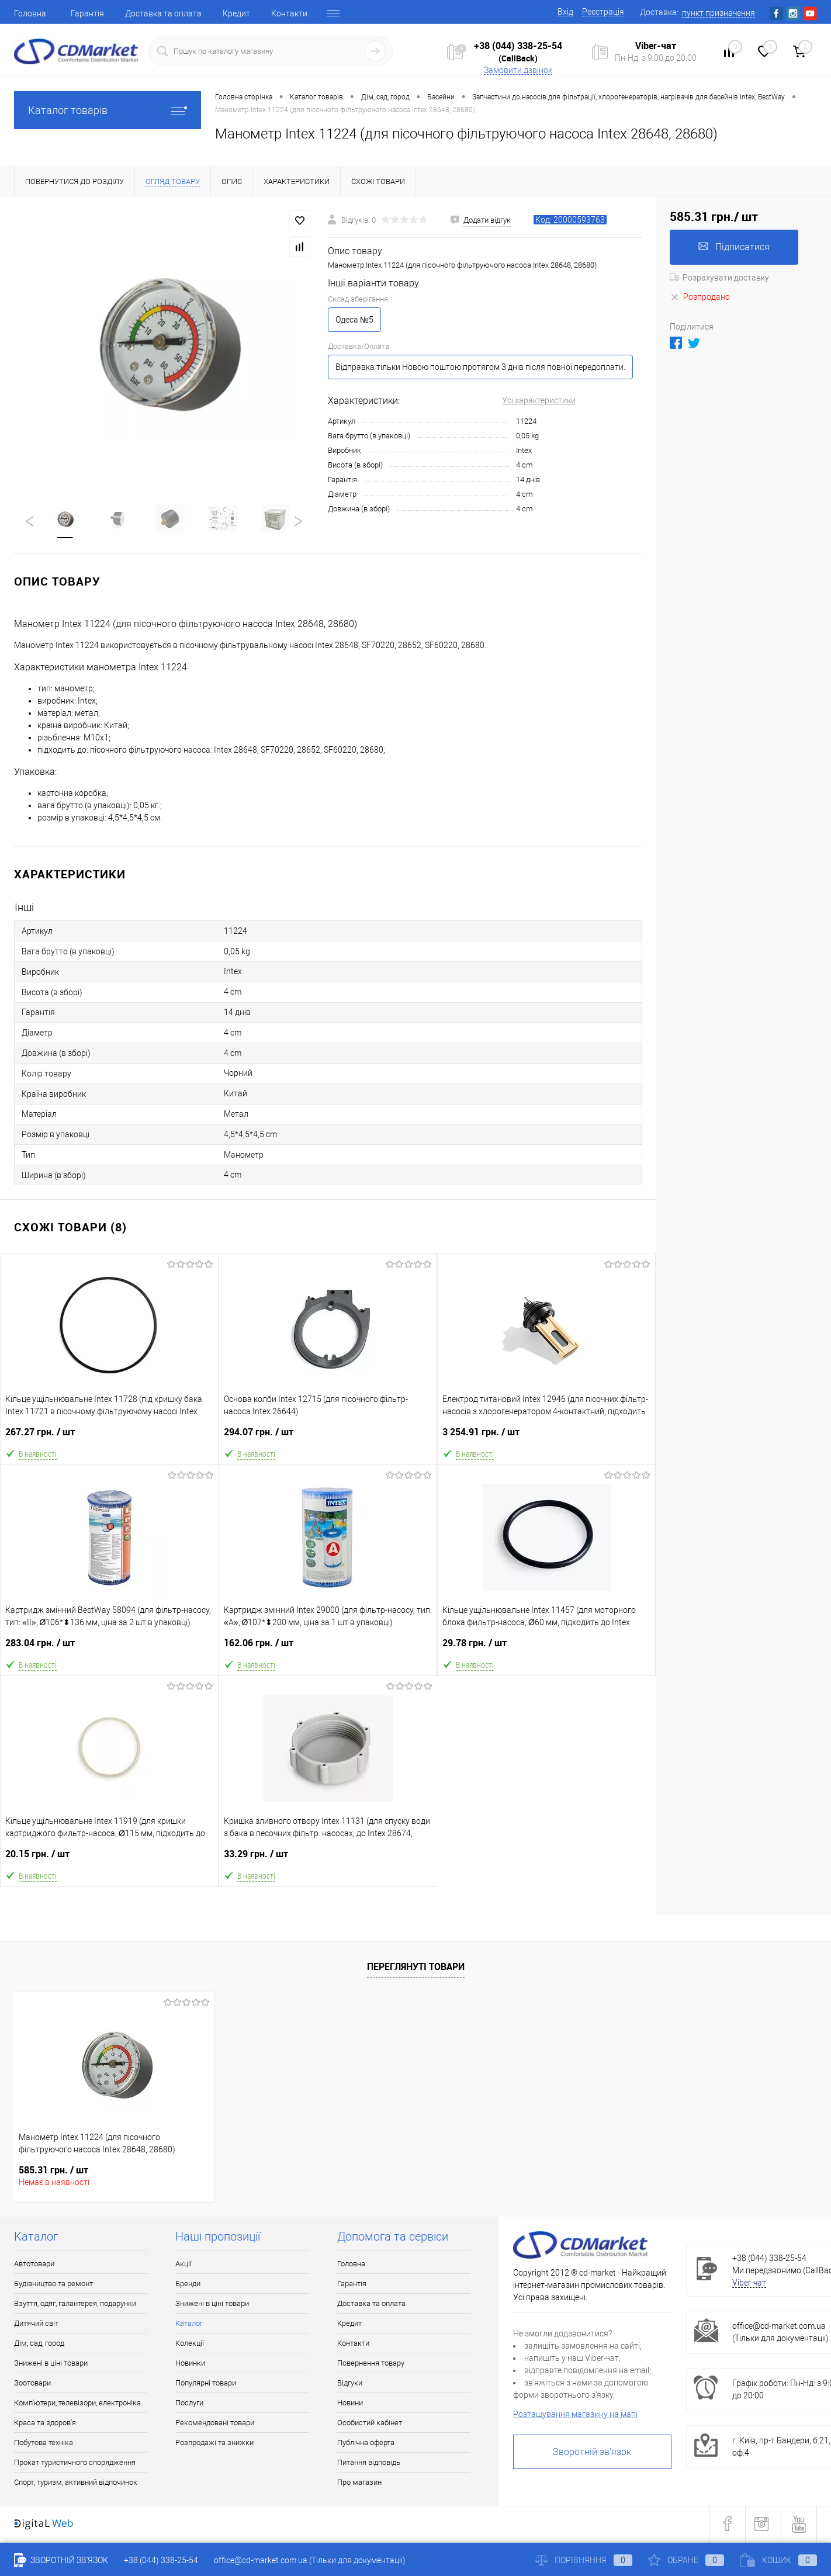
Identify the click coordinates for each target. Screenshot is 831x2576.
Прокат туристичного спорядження (75, 2463)
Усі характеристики (539, 400)
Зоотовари (32, 2384)
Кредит (236, 13)
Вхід (565, 11)
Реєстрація (603, 11)
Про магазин (359, 2483)
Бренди (187, 2284)
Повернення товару (370, 2364)
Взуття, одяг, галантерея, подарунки (75, 2304)
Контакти (289, 13)
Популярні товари (205, 2384)
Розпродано (700, 297)
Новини (350, 2404)
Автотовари (34, 2264)
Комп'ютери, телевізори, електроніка (77, 2404)
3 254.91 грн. (546, 1438)
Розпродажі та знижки (214, 2443)
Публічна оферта (365, 2443)
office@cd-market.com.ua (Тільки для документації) (310, 2560)
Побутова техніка (43, 2443)
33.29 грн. (328, 1860)
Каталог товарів (107, 110)
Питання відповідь (368, 2463)
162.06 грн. (328, 1649)
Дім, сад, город (39, 2344)
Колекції (189, 2344)
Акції (183, 2264)
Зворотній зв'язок (592, 2453)
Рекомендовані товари (214, 2423)
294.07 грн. (328, 1438)
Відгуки (349, 2384)
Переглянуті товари (416, 1967)
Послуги (189, 2404)
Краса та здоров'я (45, 2423)
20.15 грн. (109, 1860)
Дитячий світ (36, 2324)
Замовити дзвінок (518, 70)
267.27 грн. (109, 1438)
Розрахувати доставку (719, 277)
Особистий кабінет (369, 2423)
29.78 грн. (546, 1649)
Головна (30, 13)
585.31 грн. (53, 2171)
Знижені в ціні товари (51, 2364)
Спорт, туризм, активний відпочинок (75, 2483)
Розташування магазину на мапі (575, 2415)
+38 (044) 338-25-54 (518, 45)
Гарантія (87, 13)
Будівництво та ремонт (53, 2284)
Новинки (190, 2364)
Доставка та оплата (163, 13)
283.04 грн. (109, 1649)
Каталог (189, 2324)
